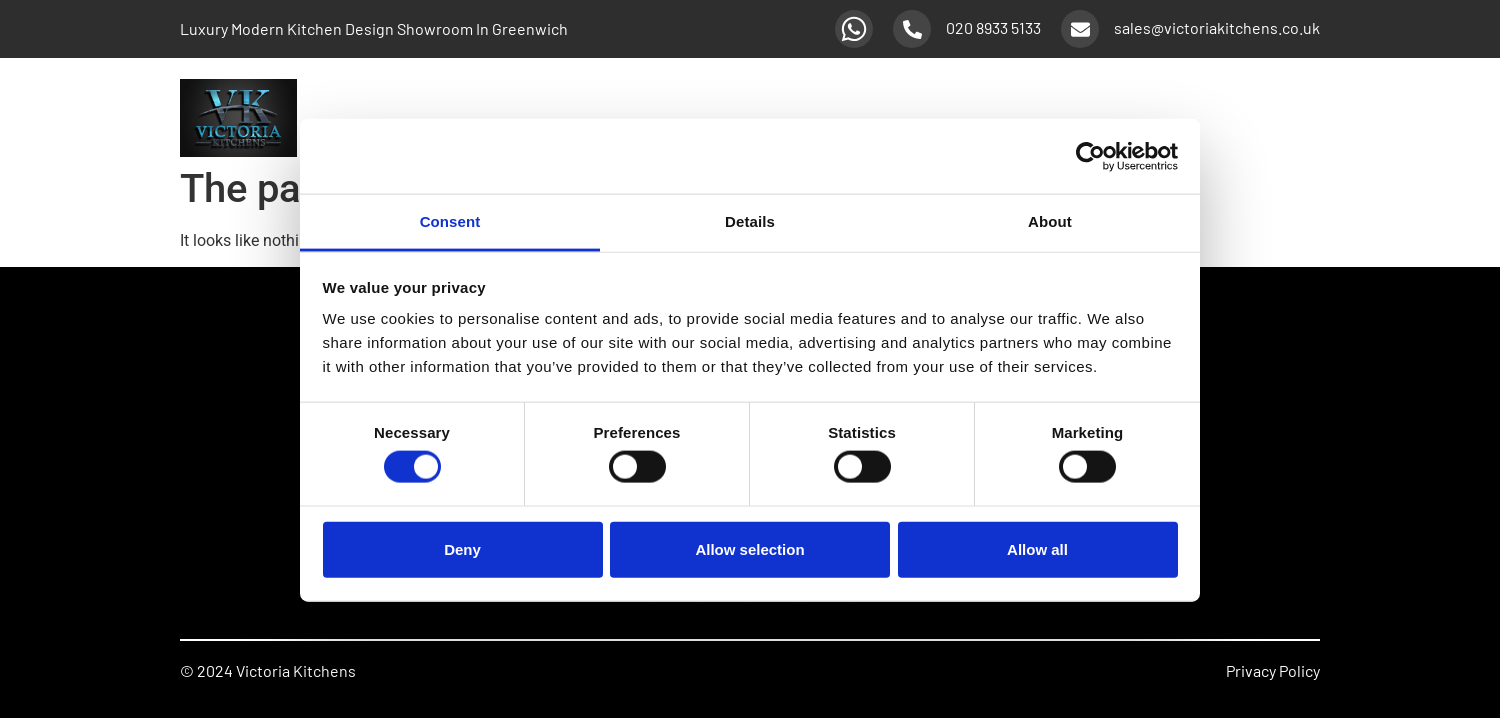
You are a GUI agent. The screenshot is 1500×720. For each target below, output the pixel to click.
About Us (1288, 117)
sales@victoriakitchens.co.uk (1217, 27)
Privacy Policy (1273, 670)
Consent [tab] (450, 221)
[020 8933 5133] (912, 29)
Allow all (1037, 548)
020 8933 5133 (993, 27)
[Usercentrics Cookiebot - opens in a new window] (1090, 156)
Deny (462, 548)
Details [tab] (750, 221)
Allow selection (749, 548)
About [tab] (1050, 221)
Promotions (1201, 117)
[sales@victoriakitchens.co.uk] (1080, 29)
